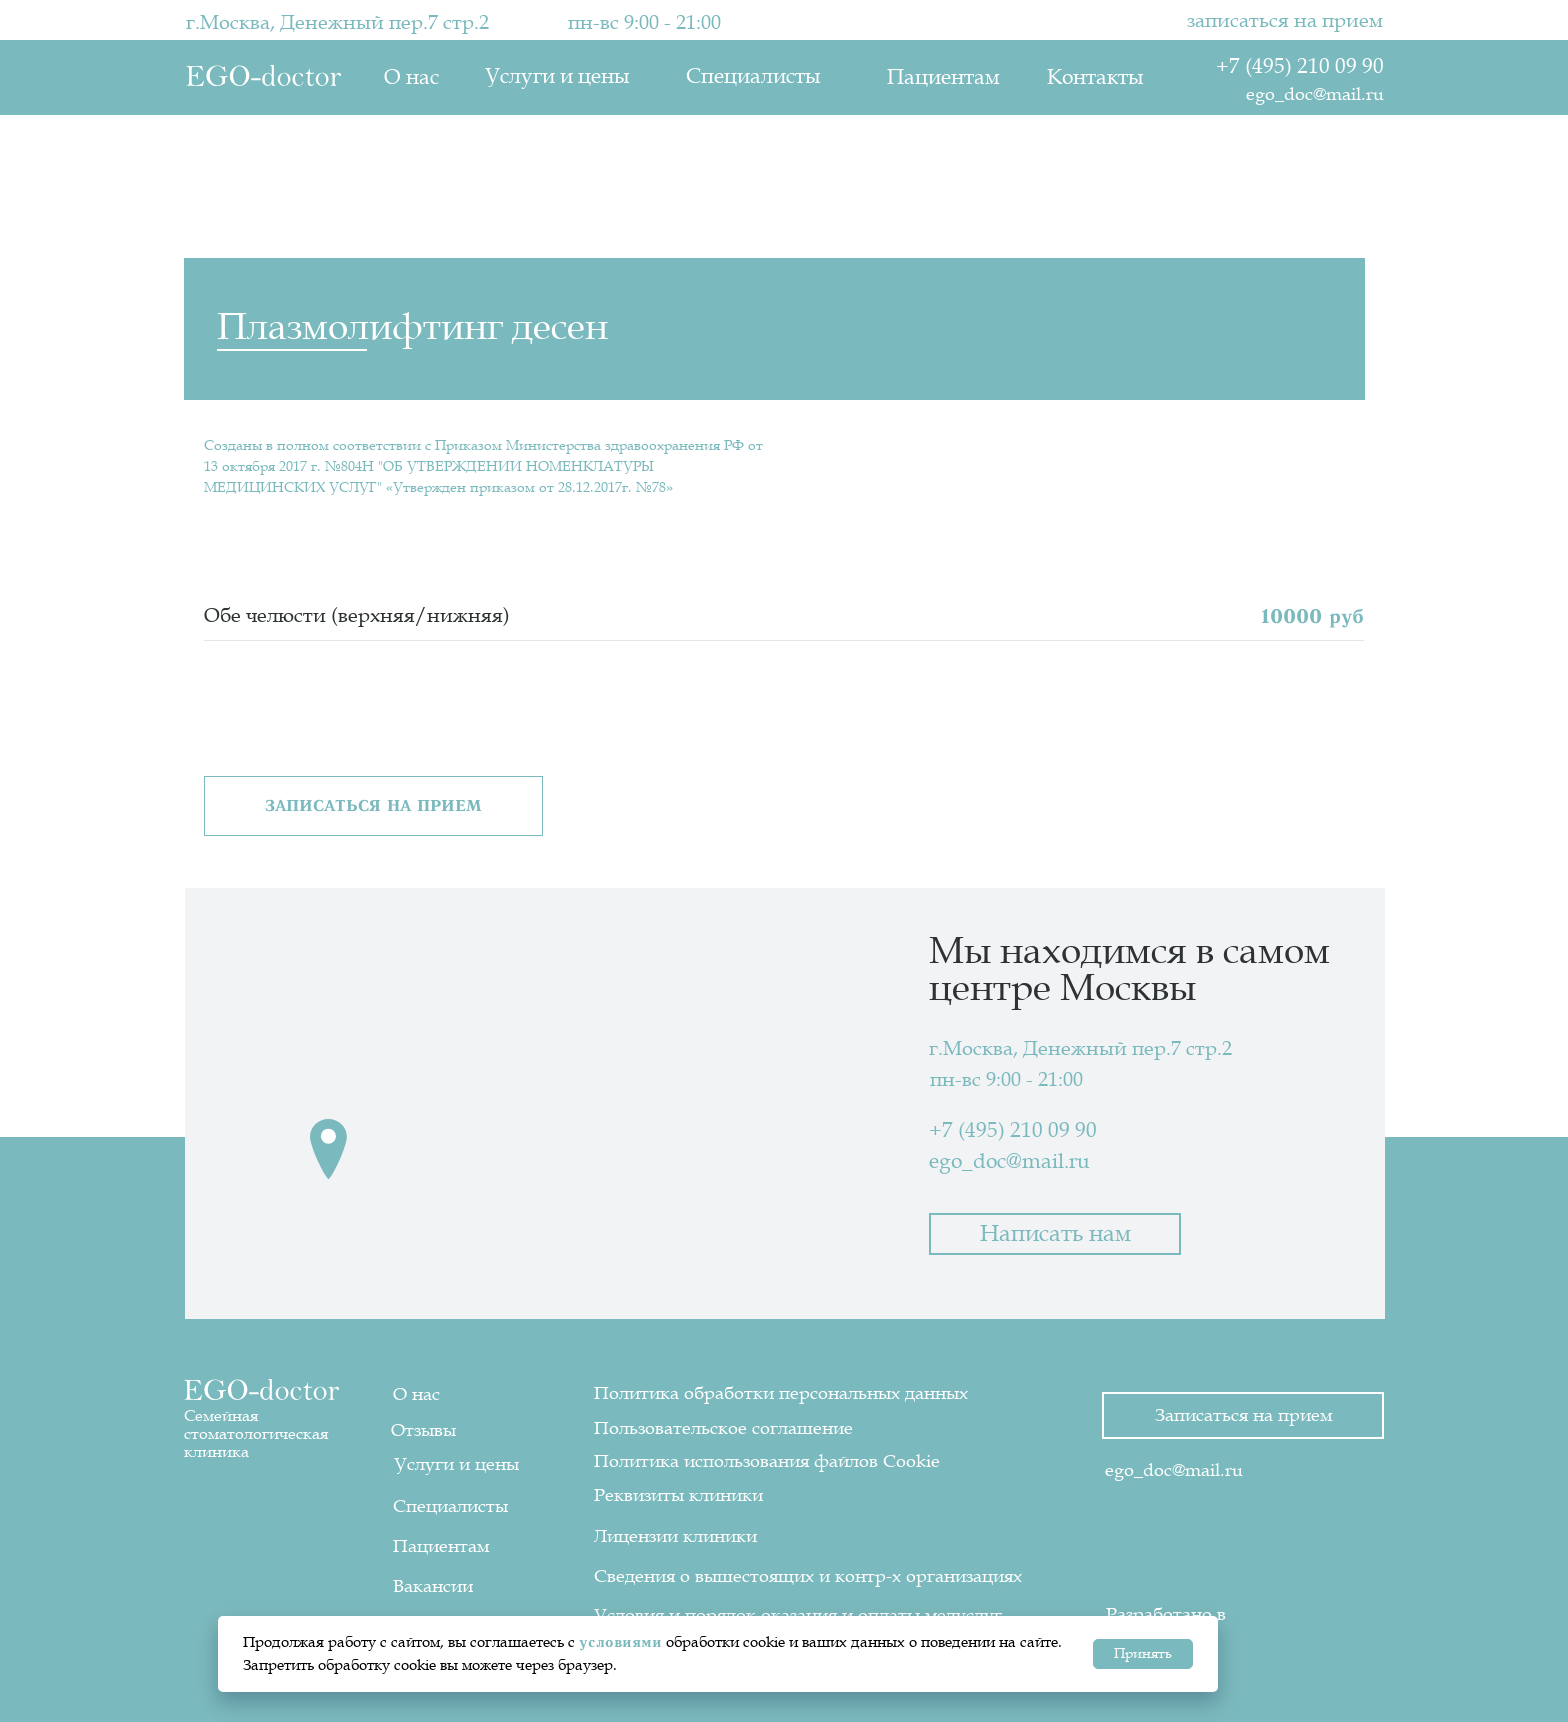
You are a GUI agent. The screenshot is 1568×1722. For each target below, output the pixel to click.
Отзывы (423, 1430)
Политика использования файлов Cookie (767, 1461)
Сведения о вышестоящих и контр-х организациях (808, 1576)
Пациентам (943, 77)
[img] (1298, 1604)
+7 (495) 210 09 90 (1300, 66)
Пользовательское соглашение (723, 1428)
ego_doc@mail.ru (1315, 94)
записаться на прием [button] (1285, 21)
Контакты (1095, 77)
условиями (620, 1642)
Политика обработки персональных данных (781, 1393)
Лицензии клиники (675, 1536)
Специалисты (753, 76)
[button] (373, 806)
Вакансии (433, 1586)
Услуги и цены (557, 76)
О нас (411, 77)
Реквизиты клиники (678, 1495)
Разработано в (1166, 1614)
